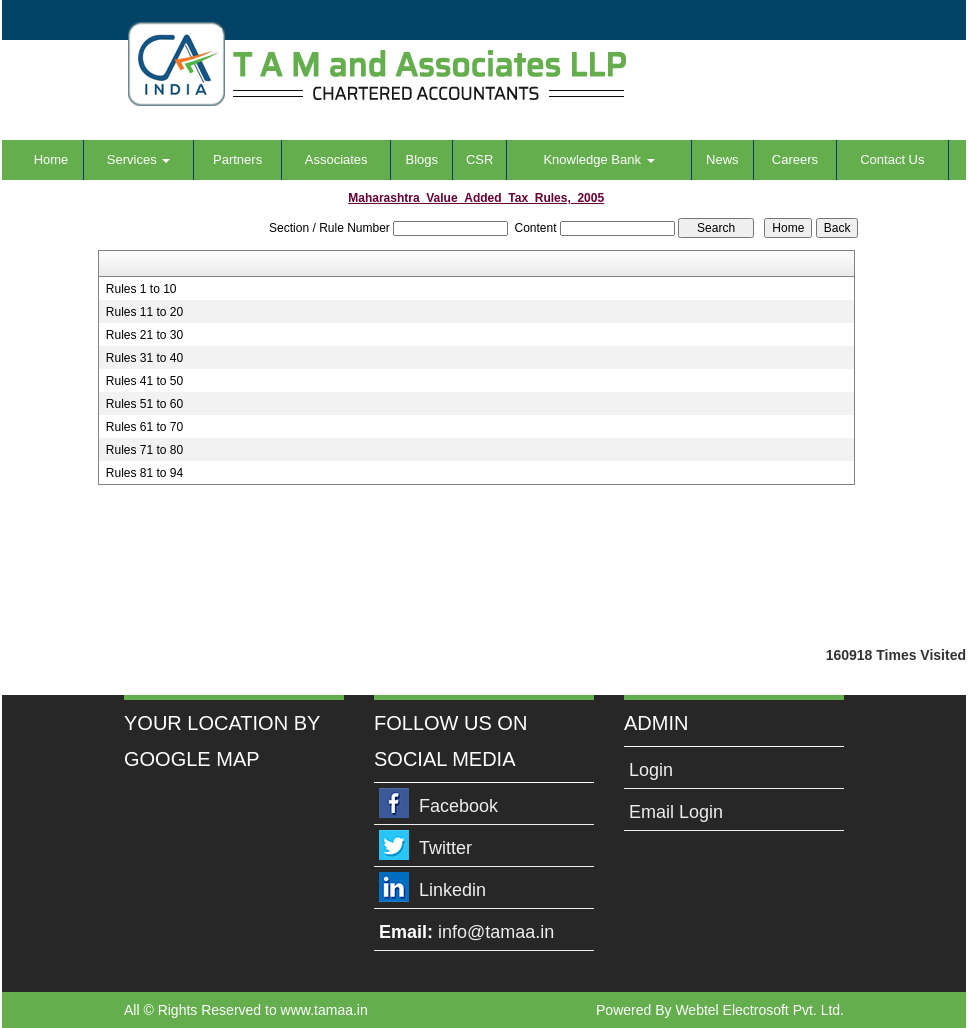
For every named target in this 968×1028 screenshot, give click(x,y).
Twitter (445, 848)
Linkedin (452, 890)
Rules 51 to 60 (144, 404)
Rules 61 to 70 (144, 427)
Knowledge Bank (598, 159)
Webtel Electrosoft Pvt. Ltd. (759, 1010)
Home (51, 159)
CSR (479, 159)
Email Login (676, 812)
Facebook (458, 806)
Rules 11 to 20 (144, 312)
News (722, 159)
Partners (237, 159)
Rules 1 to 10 (141, 289)
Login (651, 770)
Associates (336, 159)
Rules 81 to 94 (144, 473)
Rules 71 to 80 (144, 450)
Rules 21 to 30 (144, 335)
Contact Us (892, 159)
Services (138, 159)
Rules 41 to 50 (144, 381)
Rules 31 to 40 (144, 358)
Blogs (421, 159)
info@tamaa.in (496, 932)
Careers (795, 159)
